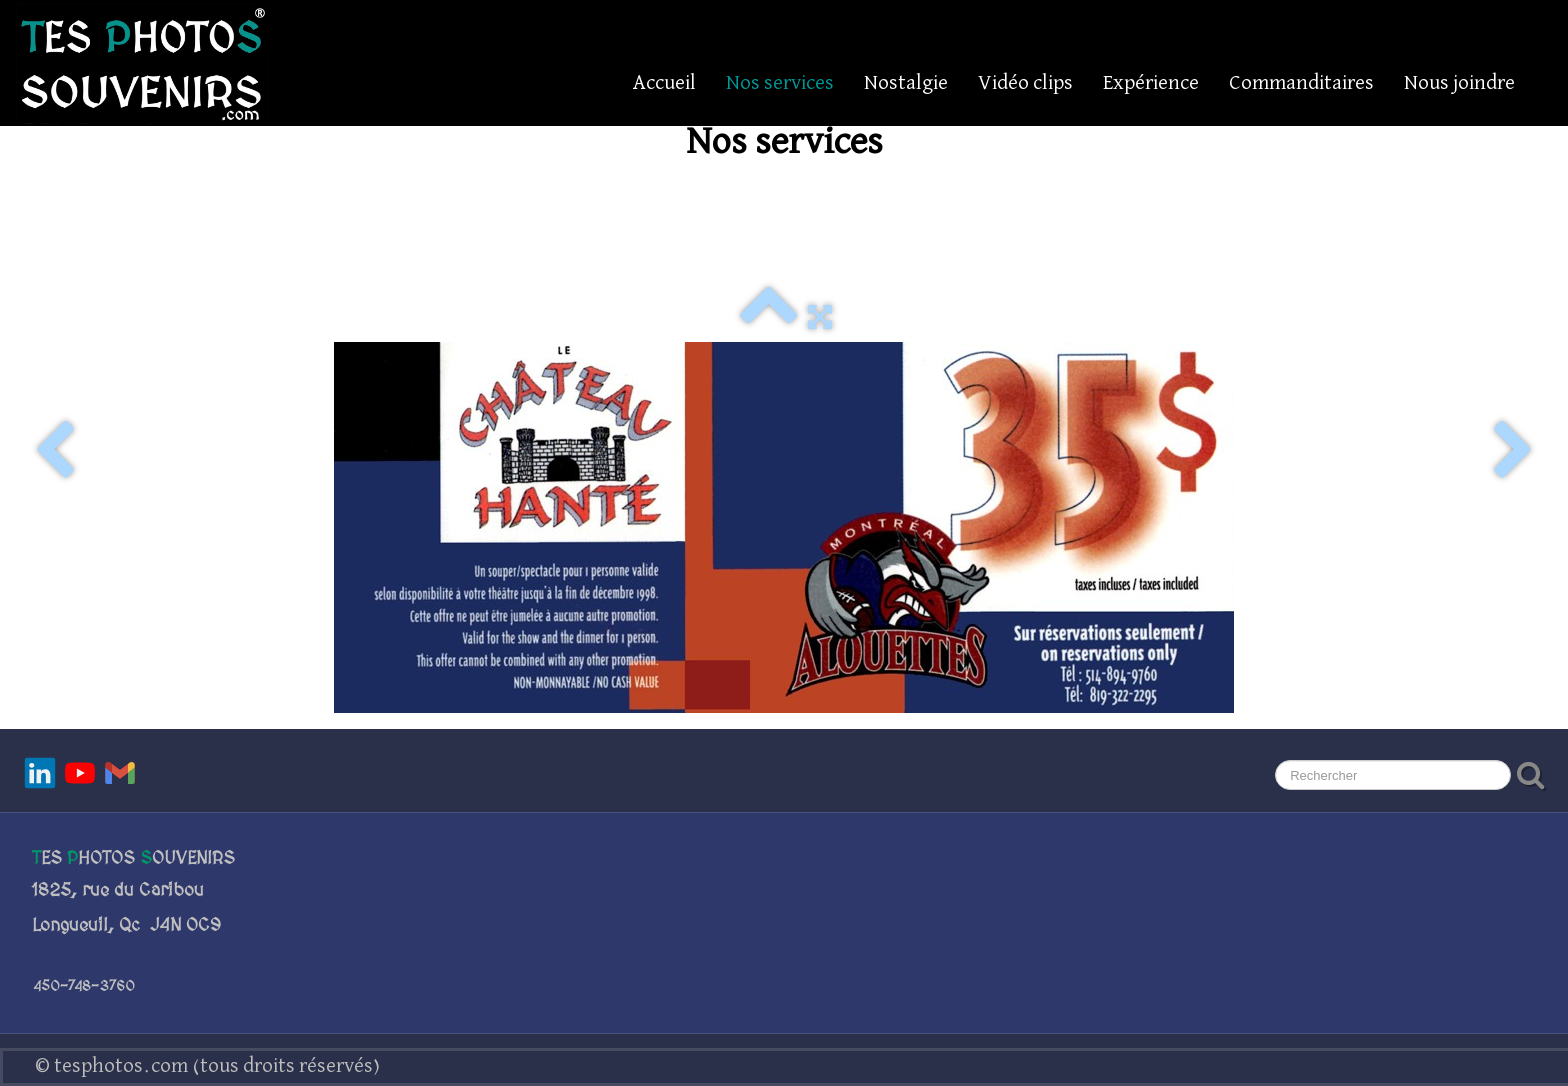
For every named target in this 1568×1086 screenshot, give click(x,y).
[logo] (142, 64)
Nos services (780, 83)
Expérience (1151, 83)
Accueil (664, 83)
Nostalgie (906, 83)
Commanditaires (1301, 83)
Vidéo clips (1025, 83)
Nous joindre (1459, 83)
